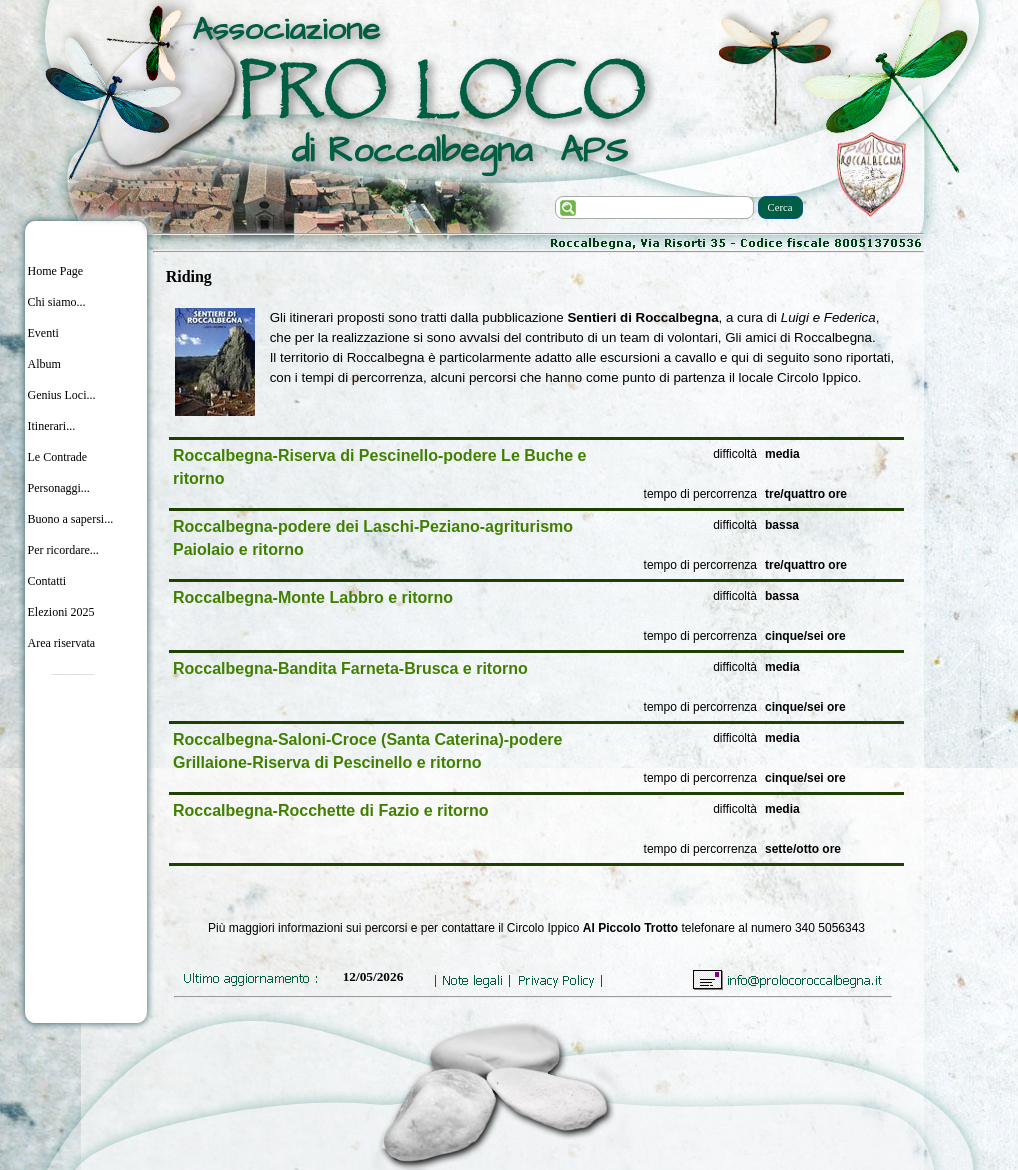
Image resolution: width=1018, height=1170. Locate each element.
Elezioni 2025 (61, 612)
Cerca (780, 207)
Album (44, 364)
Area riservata (62, 643)
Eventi (43, 333)
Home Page (56, 271)
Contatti (47, 581)
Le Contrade (58, 457)
